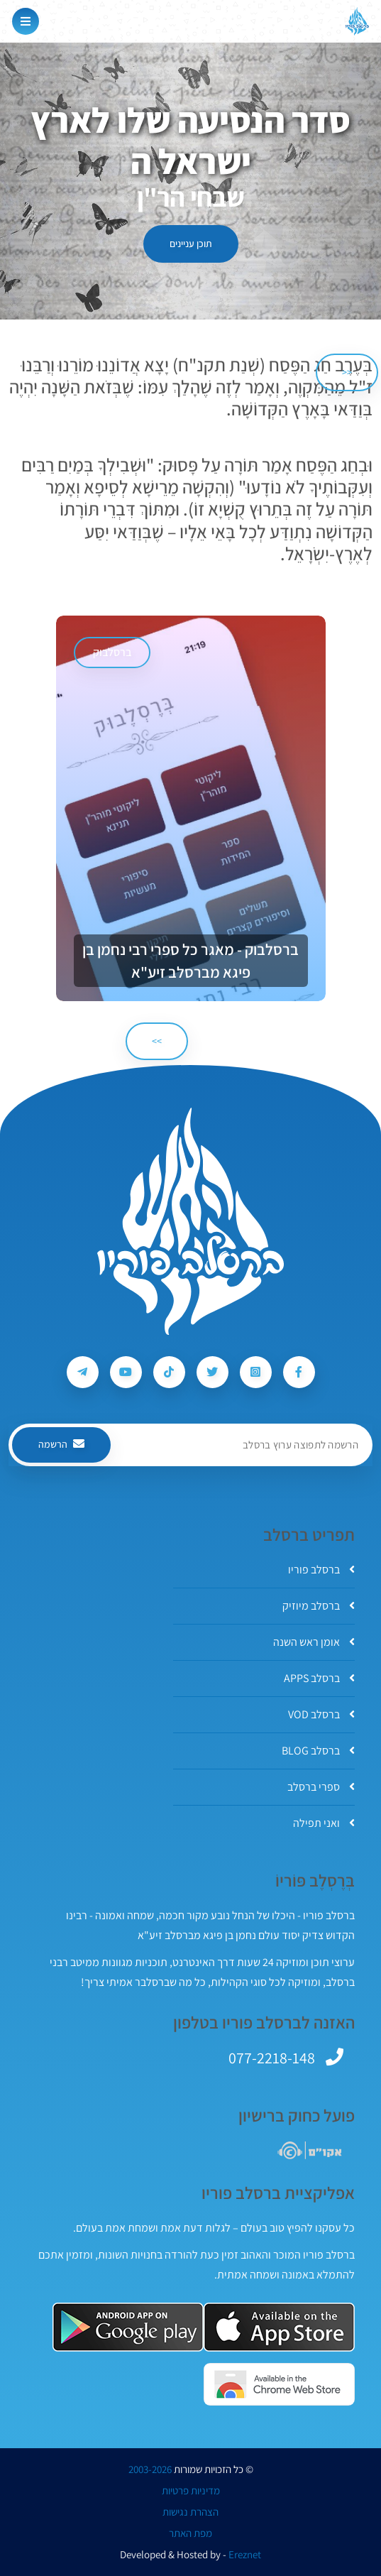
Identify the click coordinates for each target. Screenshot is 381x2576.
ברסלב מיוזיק (318, 1605)
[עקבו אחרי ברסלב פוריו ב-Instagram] (256, 1372)
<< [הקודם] (347, 372)
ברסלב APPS (319, 1678)
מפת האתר (190, 2533)
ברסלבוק (112, 652)
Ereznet (244, 2554)
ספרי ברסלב (321, 1786)
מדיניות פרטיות (191, 2490)
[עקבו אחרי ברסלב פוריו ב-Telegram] (83, 1372)
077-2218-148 (271, 2058)
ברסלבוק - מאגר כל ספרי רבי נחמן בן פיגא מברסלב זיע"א (190, 960)
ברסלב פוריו (321, 1569)
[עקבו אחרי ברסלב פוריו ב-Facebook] (299, 1372)
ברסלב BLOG (318, 1750)
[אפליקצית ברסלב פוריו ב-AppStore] (279, 2327)
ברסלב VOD (321, 1714)
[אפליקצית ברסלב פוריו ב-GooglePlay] (128, 2327)
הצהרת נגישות (190, 2512)
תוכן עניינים (191, 243)
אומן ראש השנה (314, 1641)
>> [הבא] (157, 1041)
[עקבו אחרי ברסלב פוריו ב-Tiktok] (169, 1372)
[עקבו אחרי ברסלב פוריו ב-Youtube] (126, 1372)
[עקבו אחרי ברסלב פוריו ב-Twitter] (212, 1372)
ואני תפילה (324, 1823)
